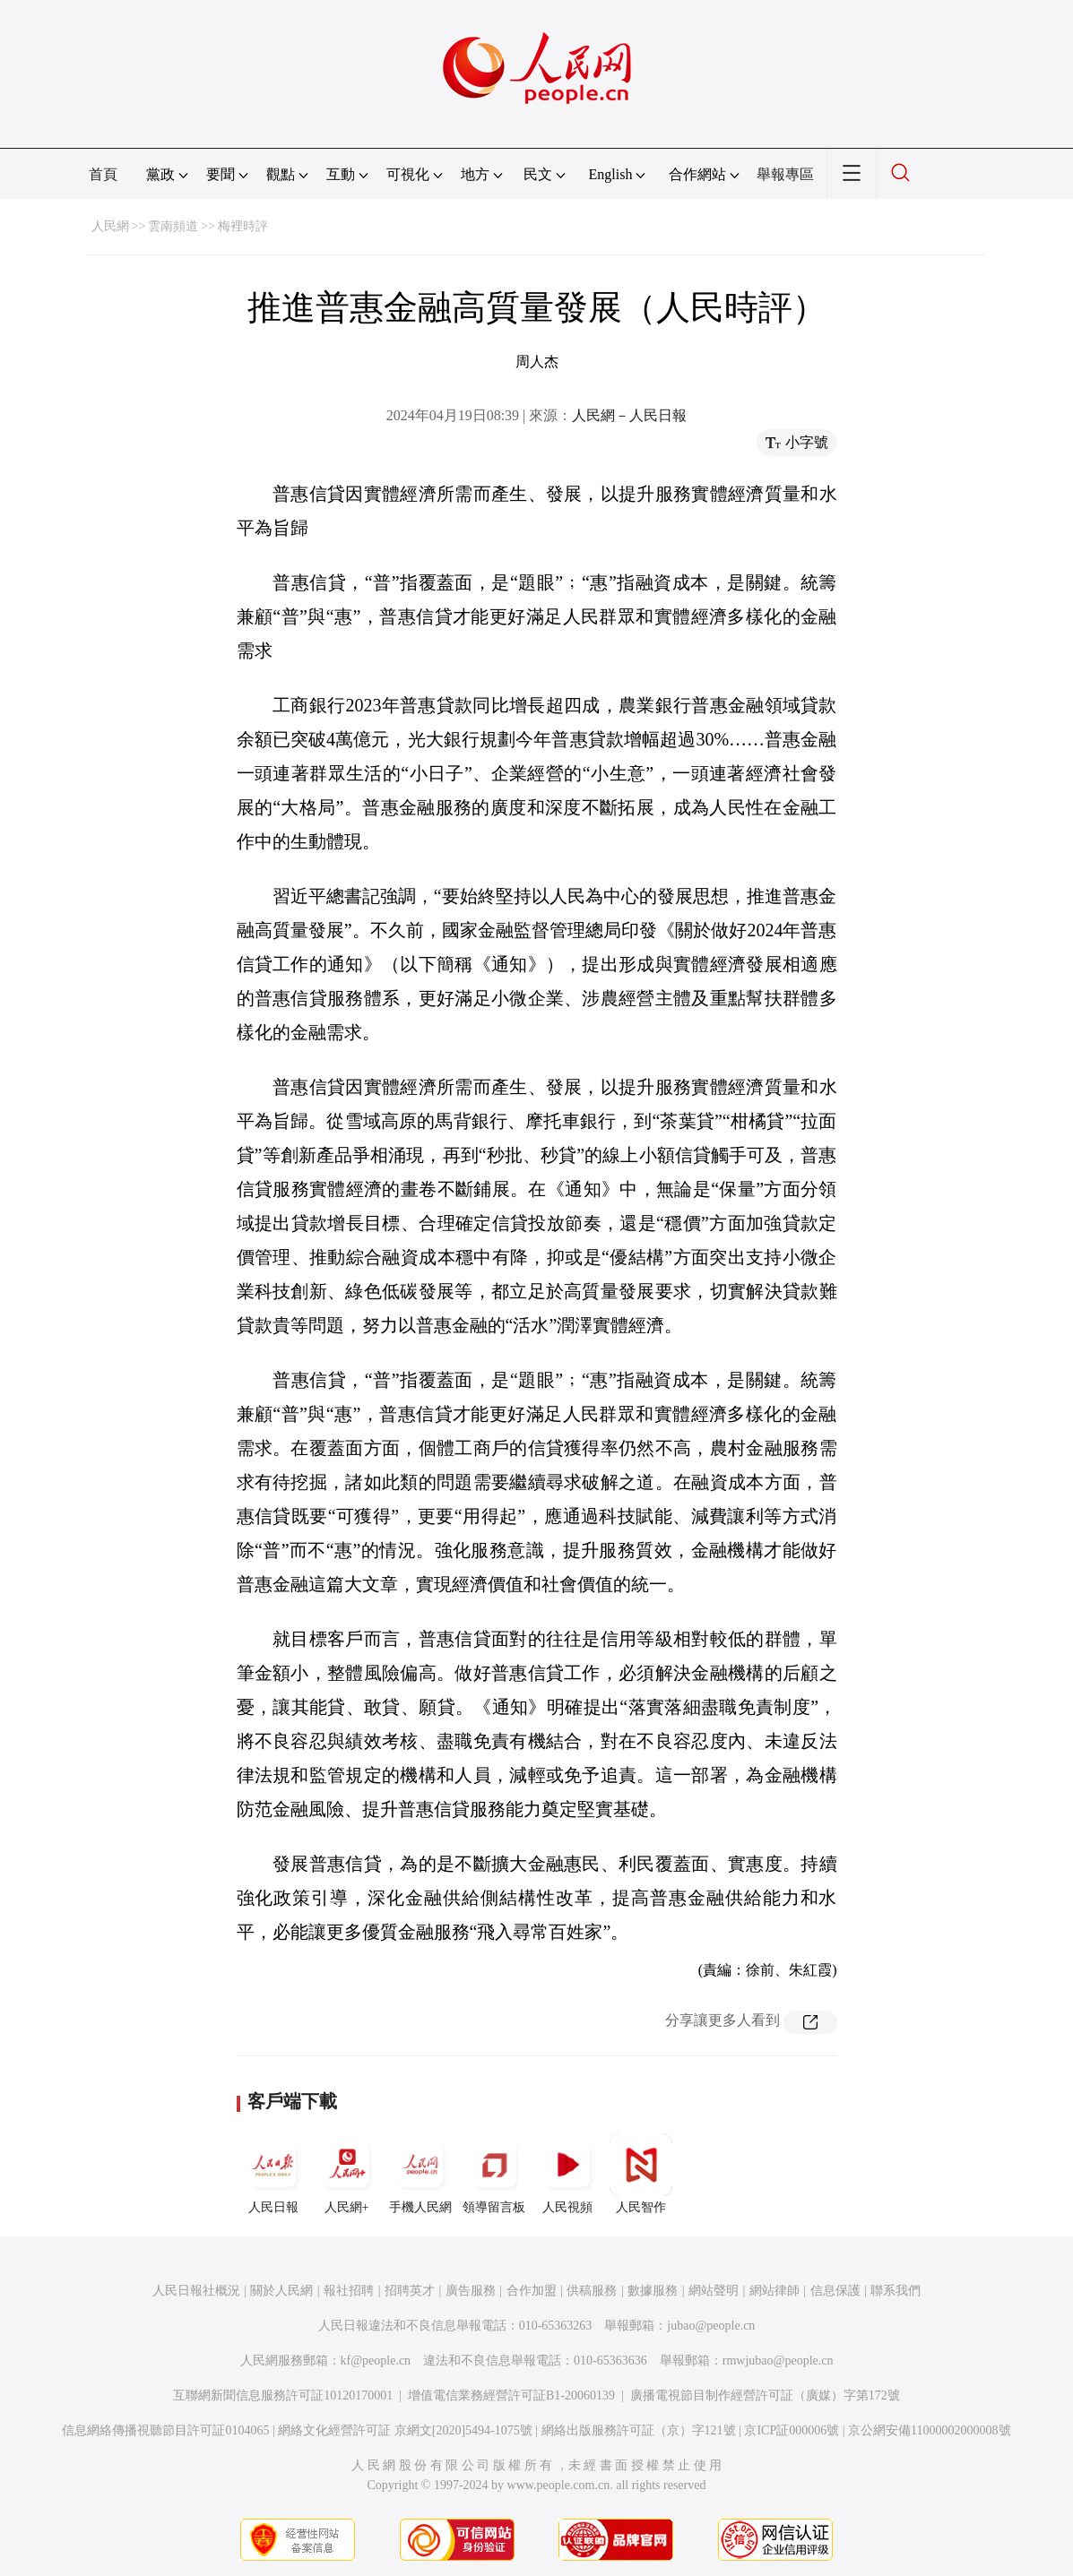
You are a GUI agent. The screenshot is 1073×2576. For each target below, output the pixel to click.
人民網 (110, 226)
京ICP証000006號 (791, 2430)
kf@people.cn (376, 2360)
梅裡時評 (243, 226)
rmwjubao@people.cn (778, 2360)
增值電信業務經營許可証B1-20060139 (511, 2395)
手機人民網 (420, 2173)
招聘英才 (410, 2290)
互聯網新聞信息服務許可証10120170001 (283, 2395)
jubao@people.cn (711, 2325)
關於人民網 (281, 2290)
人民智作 (641, 2173)
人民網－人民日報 (629, 415)
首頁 (103, 174)
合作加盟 (531, 2290)
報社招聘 (349, 2290)
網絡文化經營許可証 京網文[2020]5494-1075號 (405, 2430)
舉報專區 (785, 174)
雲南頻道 (173, 226)
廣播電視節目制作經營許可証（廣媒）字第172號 (765, 2395)
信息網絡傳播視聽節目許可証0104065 (165, 2430)
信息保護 (835, 2290)
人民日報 (273, 2173)
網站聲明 (713, 2290)
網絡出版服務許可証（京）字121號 (638, 2430)
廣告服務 (471, 2290)
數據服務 (652, 2290)
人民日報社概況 (196, 2290)
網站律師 (774, 2290)
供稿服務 (592, 2290)
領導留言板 (494, 2173)
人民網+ (347, 2173)
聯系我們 (895, 2290)
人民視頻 (567, 2173)
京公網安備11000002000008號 (929, 2430)
